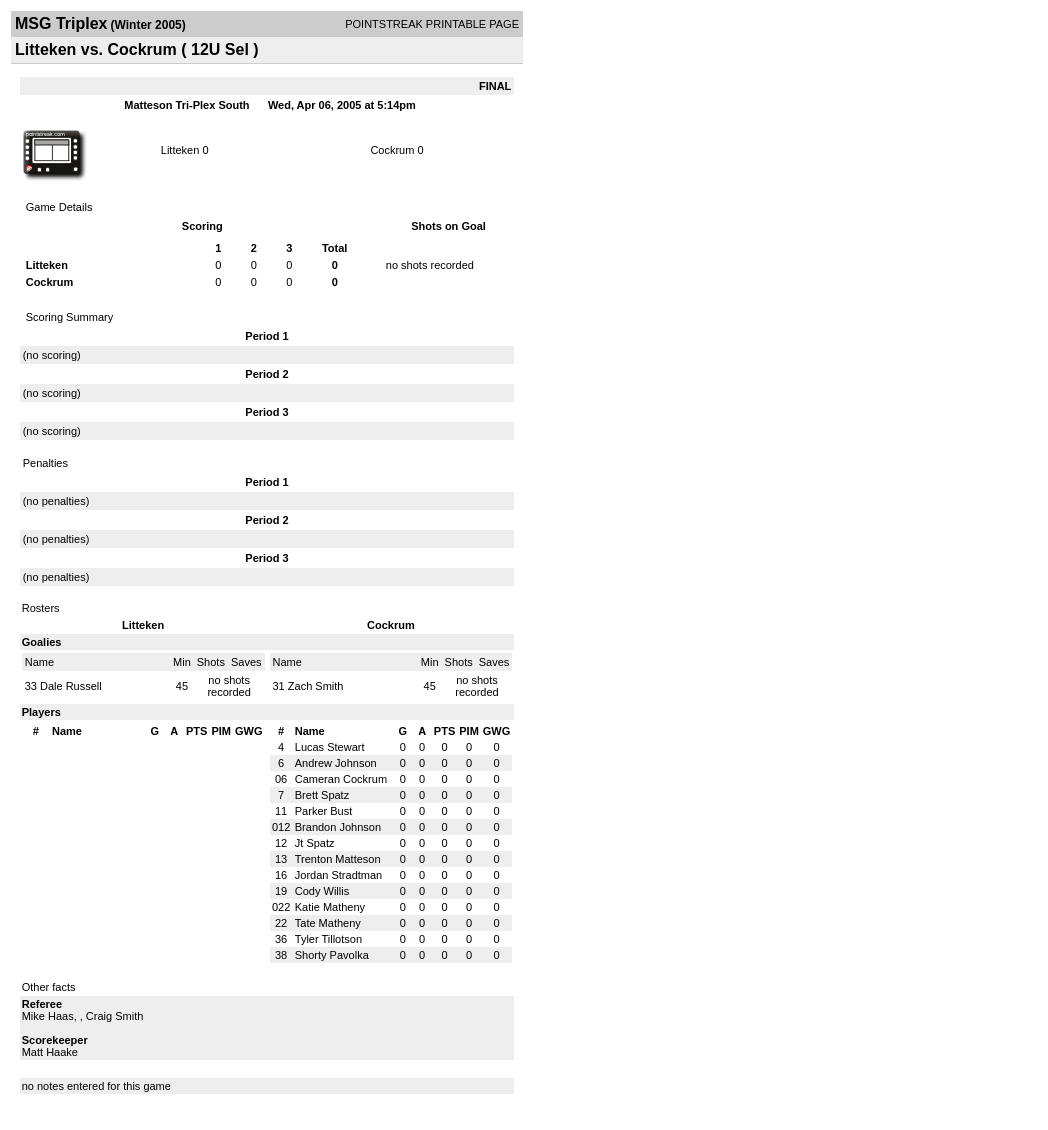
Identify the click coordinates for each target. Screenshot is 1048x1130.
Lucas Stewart (330, 747)
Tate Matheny (328, 923)
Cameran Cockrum (341, 779)
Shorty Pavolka (332, 955)
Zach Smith (316, 686)
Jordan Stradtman (338, 875)
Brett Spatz (322, 795)
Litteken (180, 150)
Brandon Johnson (338, 827)
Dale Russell (71, 686)
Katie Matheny (330, 907)
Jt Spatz (315, 843)
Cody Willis (322, 891)
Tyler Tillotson (328, 939)
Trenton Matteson (338, 859)
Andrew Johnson (336, 763)
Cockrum (392, 150)
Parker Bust (323, 811)
